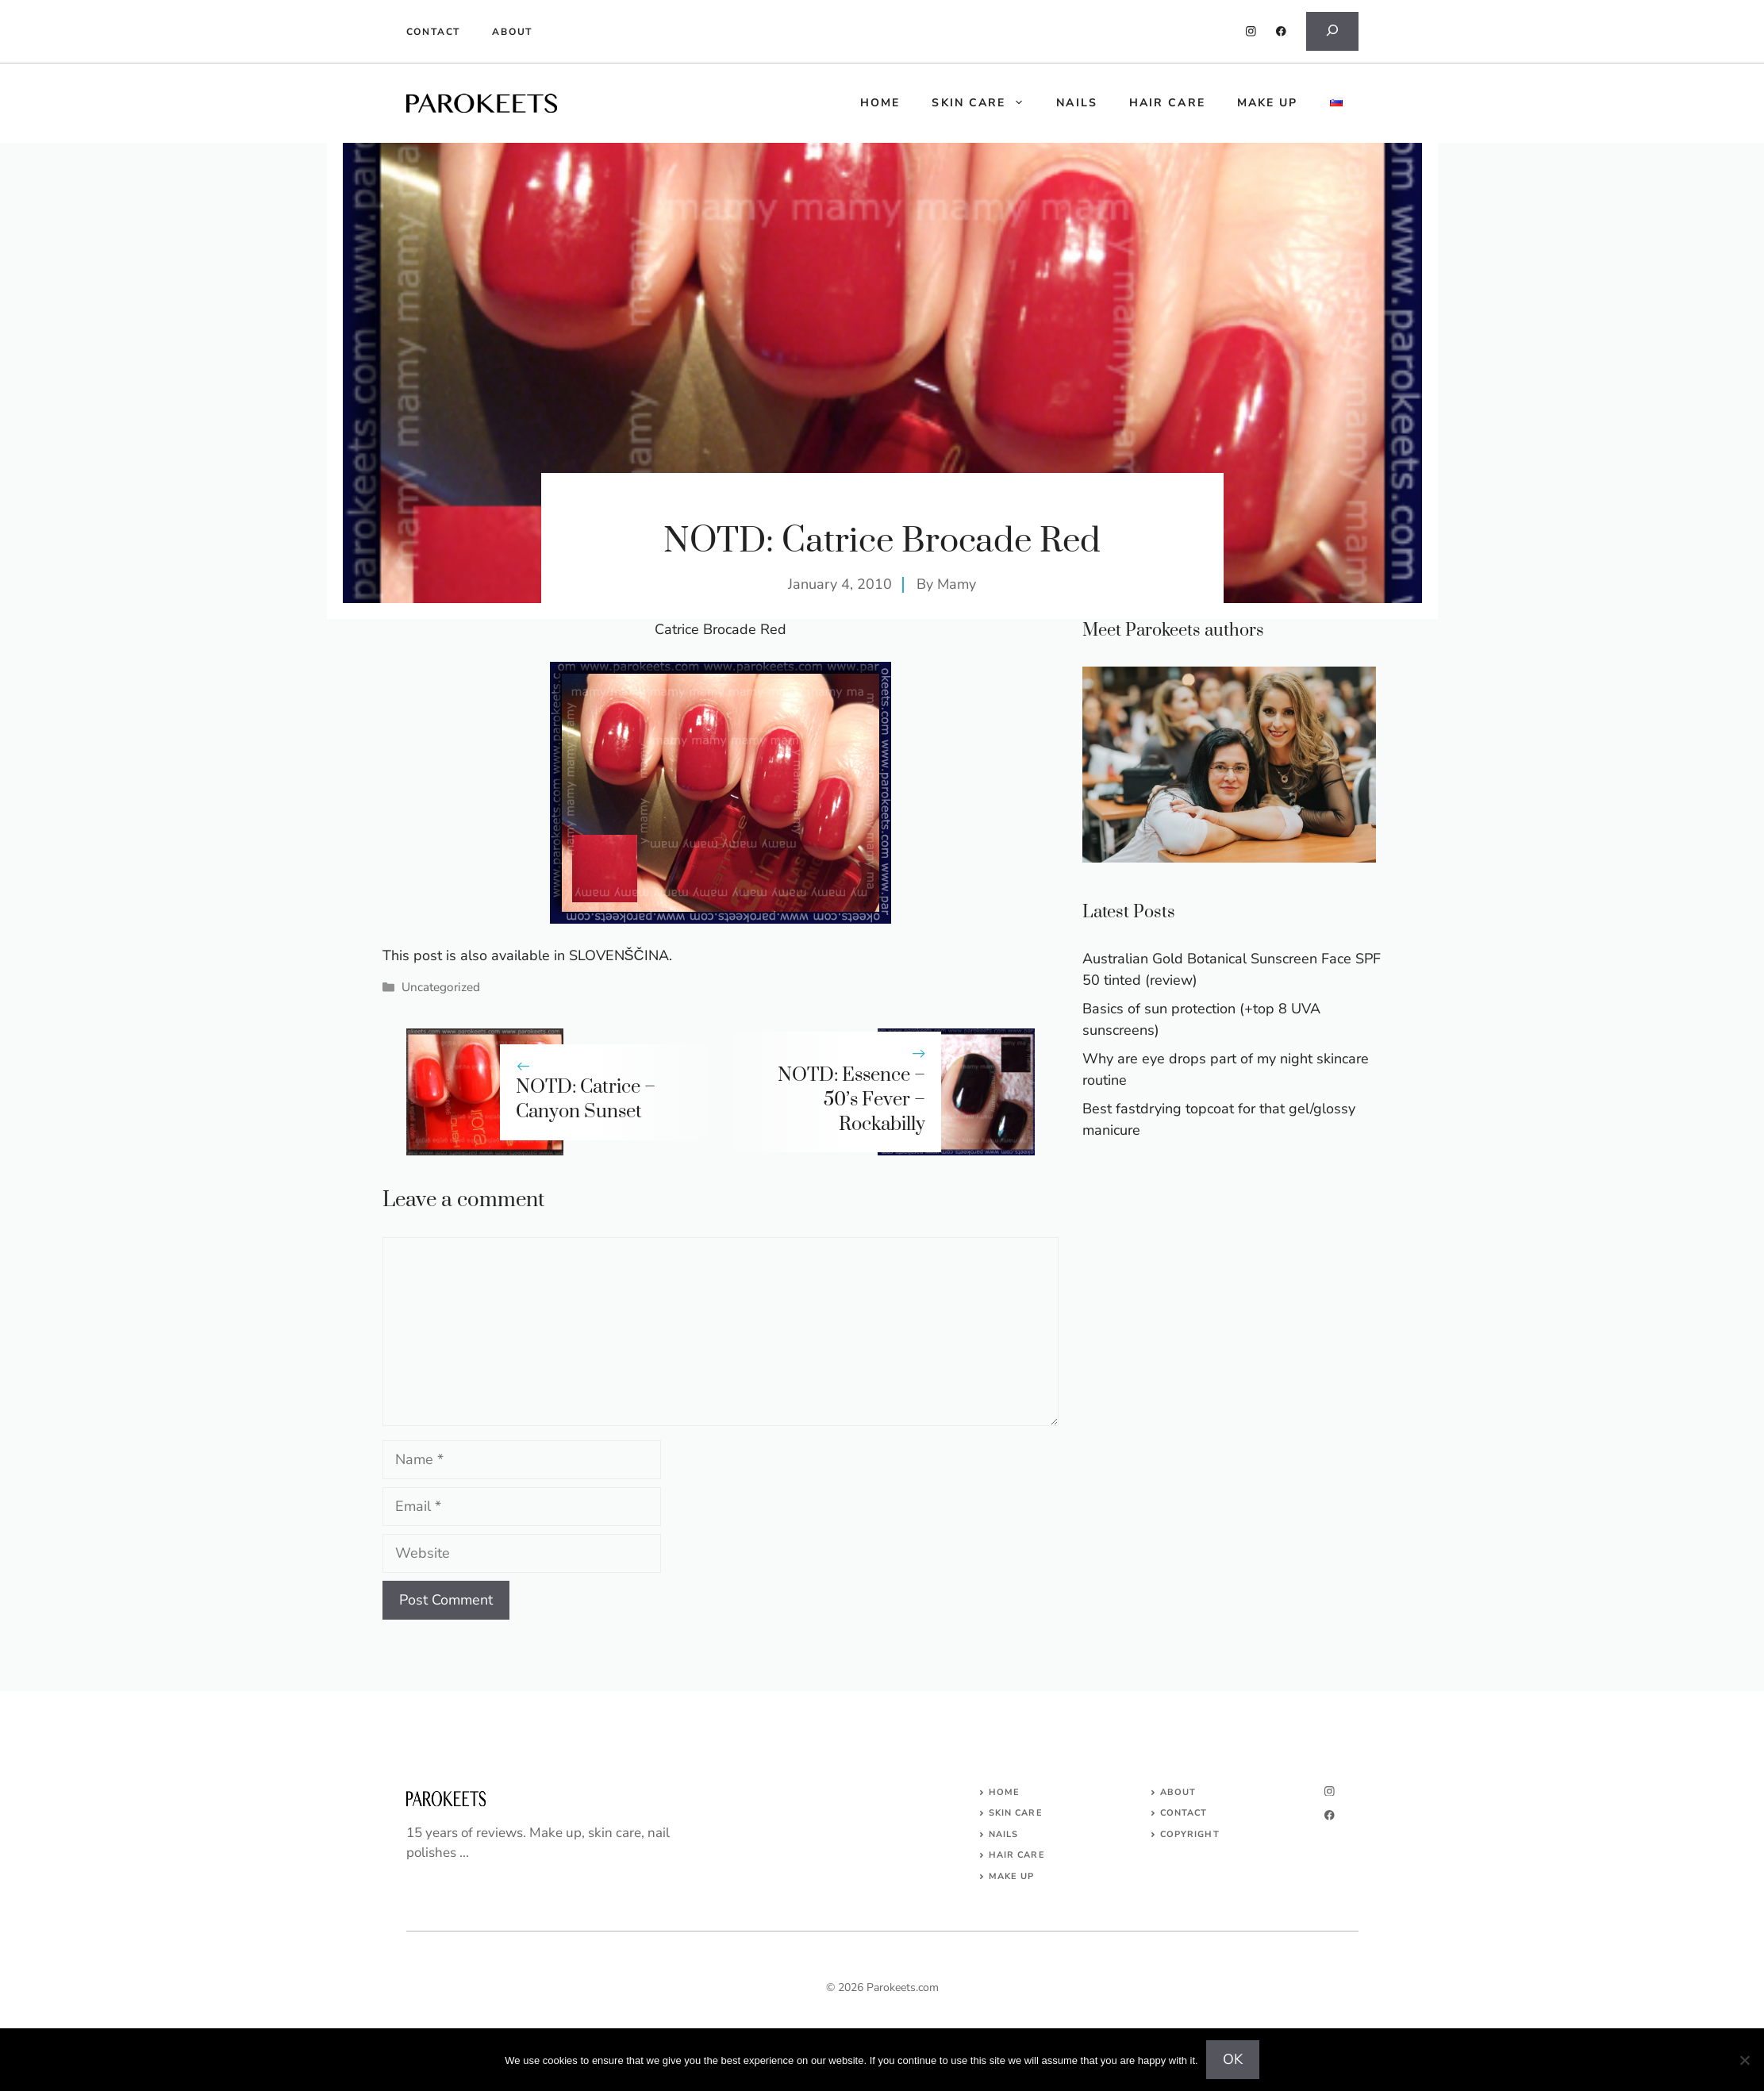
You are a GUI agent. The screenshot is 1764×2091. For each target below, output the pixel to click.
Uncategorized (441, 987)
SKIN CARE (1016, 1813)
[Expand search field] (1332, 31)
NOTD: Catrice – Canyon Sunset (585, 1099)
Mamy (956, 584)
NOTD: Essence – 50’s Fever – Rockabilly (851, 1099)
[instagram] (1251, 31)
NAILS (1004, 1834)
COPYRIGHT (1190, 1834)
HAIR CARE (1017, 1855)
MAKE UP (1012, 1876)
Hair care (1167, 102)
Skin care (986, 103)
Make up (1267, 102)
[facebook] (1281, 31)
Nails (1076, 102)
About (512, 31)
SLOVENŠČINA (619, 955)
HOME (880, 102)
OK (1233, 2059)
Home (1004, 1792)
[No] (1744, 2060)
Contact (433, 31)
